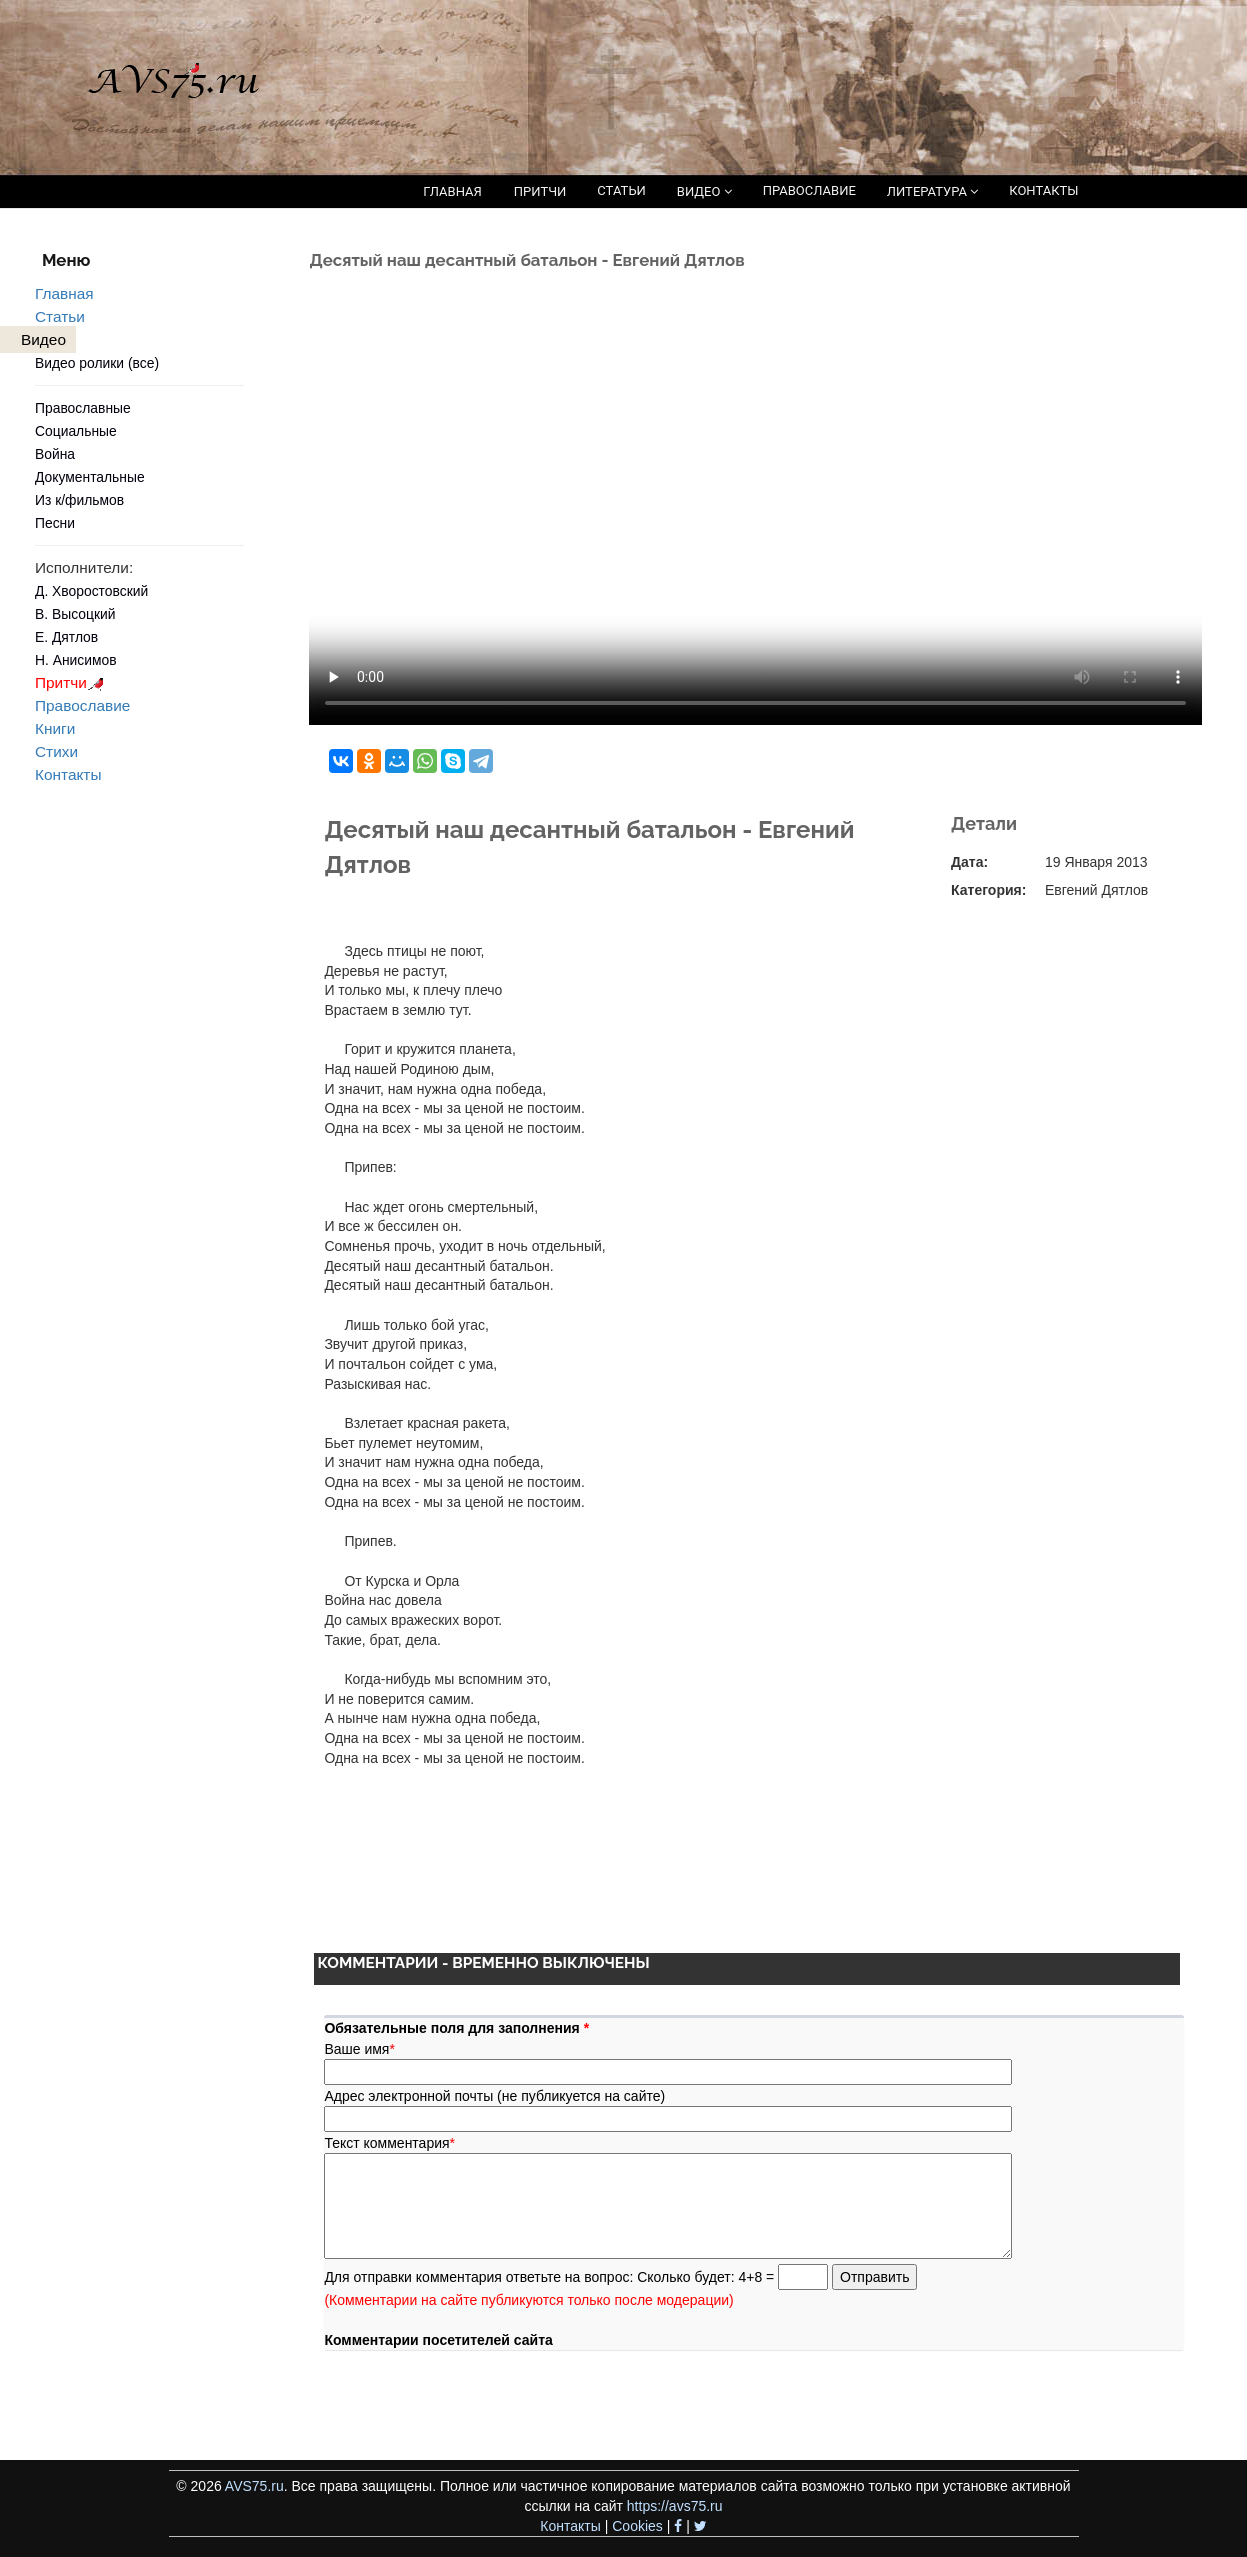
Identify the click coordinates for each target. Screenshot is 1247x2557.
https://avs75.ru (675, 2506)
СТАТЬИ (621, 190)
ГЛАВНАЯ (452, 191)
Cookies (637, 2526)
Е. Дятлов (66, 637)
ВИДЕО (704, 191)
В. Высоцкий (75, 614)
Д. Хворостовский (91, 591)
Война (55, 454)
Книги (55, 728)
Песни (55, 523)
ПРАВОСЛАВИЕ (809, 190)
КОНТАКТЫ (1043, 190)
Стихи (56, 751)
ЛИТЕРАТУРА (932, 191)
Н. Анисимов (76, 660)
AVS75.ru (254, 2486)
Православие (82, 705)
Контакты (68, 774)
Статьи (60, 316)
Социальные (76, 431)
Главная (64, 293)
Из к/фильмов (79, 500)
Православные (83, 408)
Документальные (90, 477)
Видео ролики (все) (97, 363)
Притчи (72, 682)
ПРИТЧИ (540, 191)
